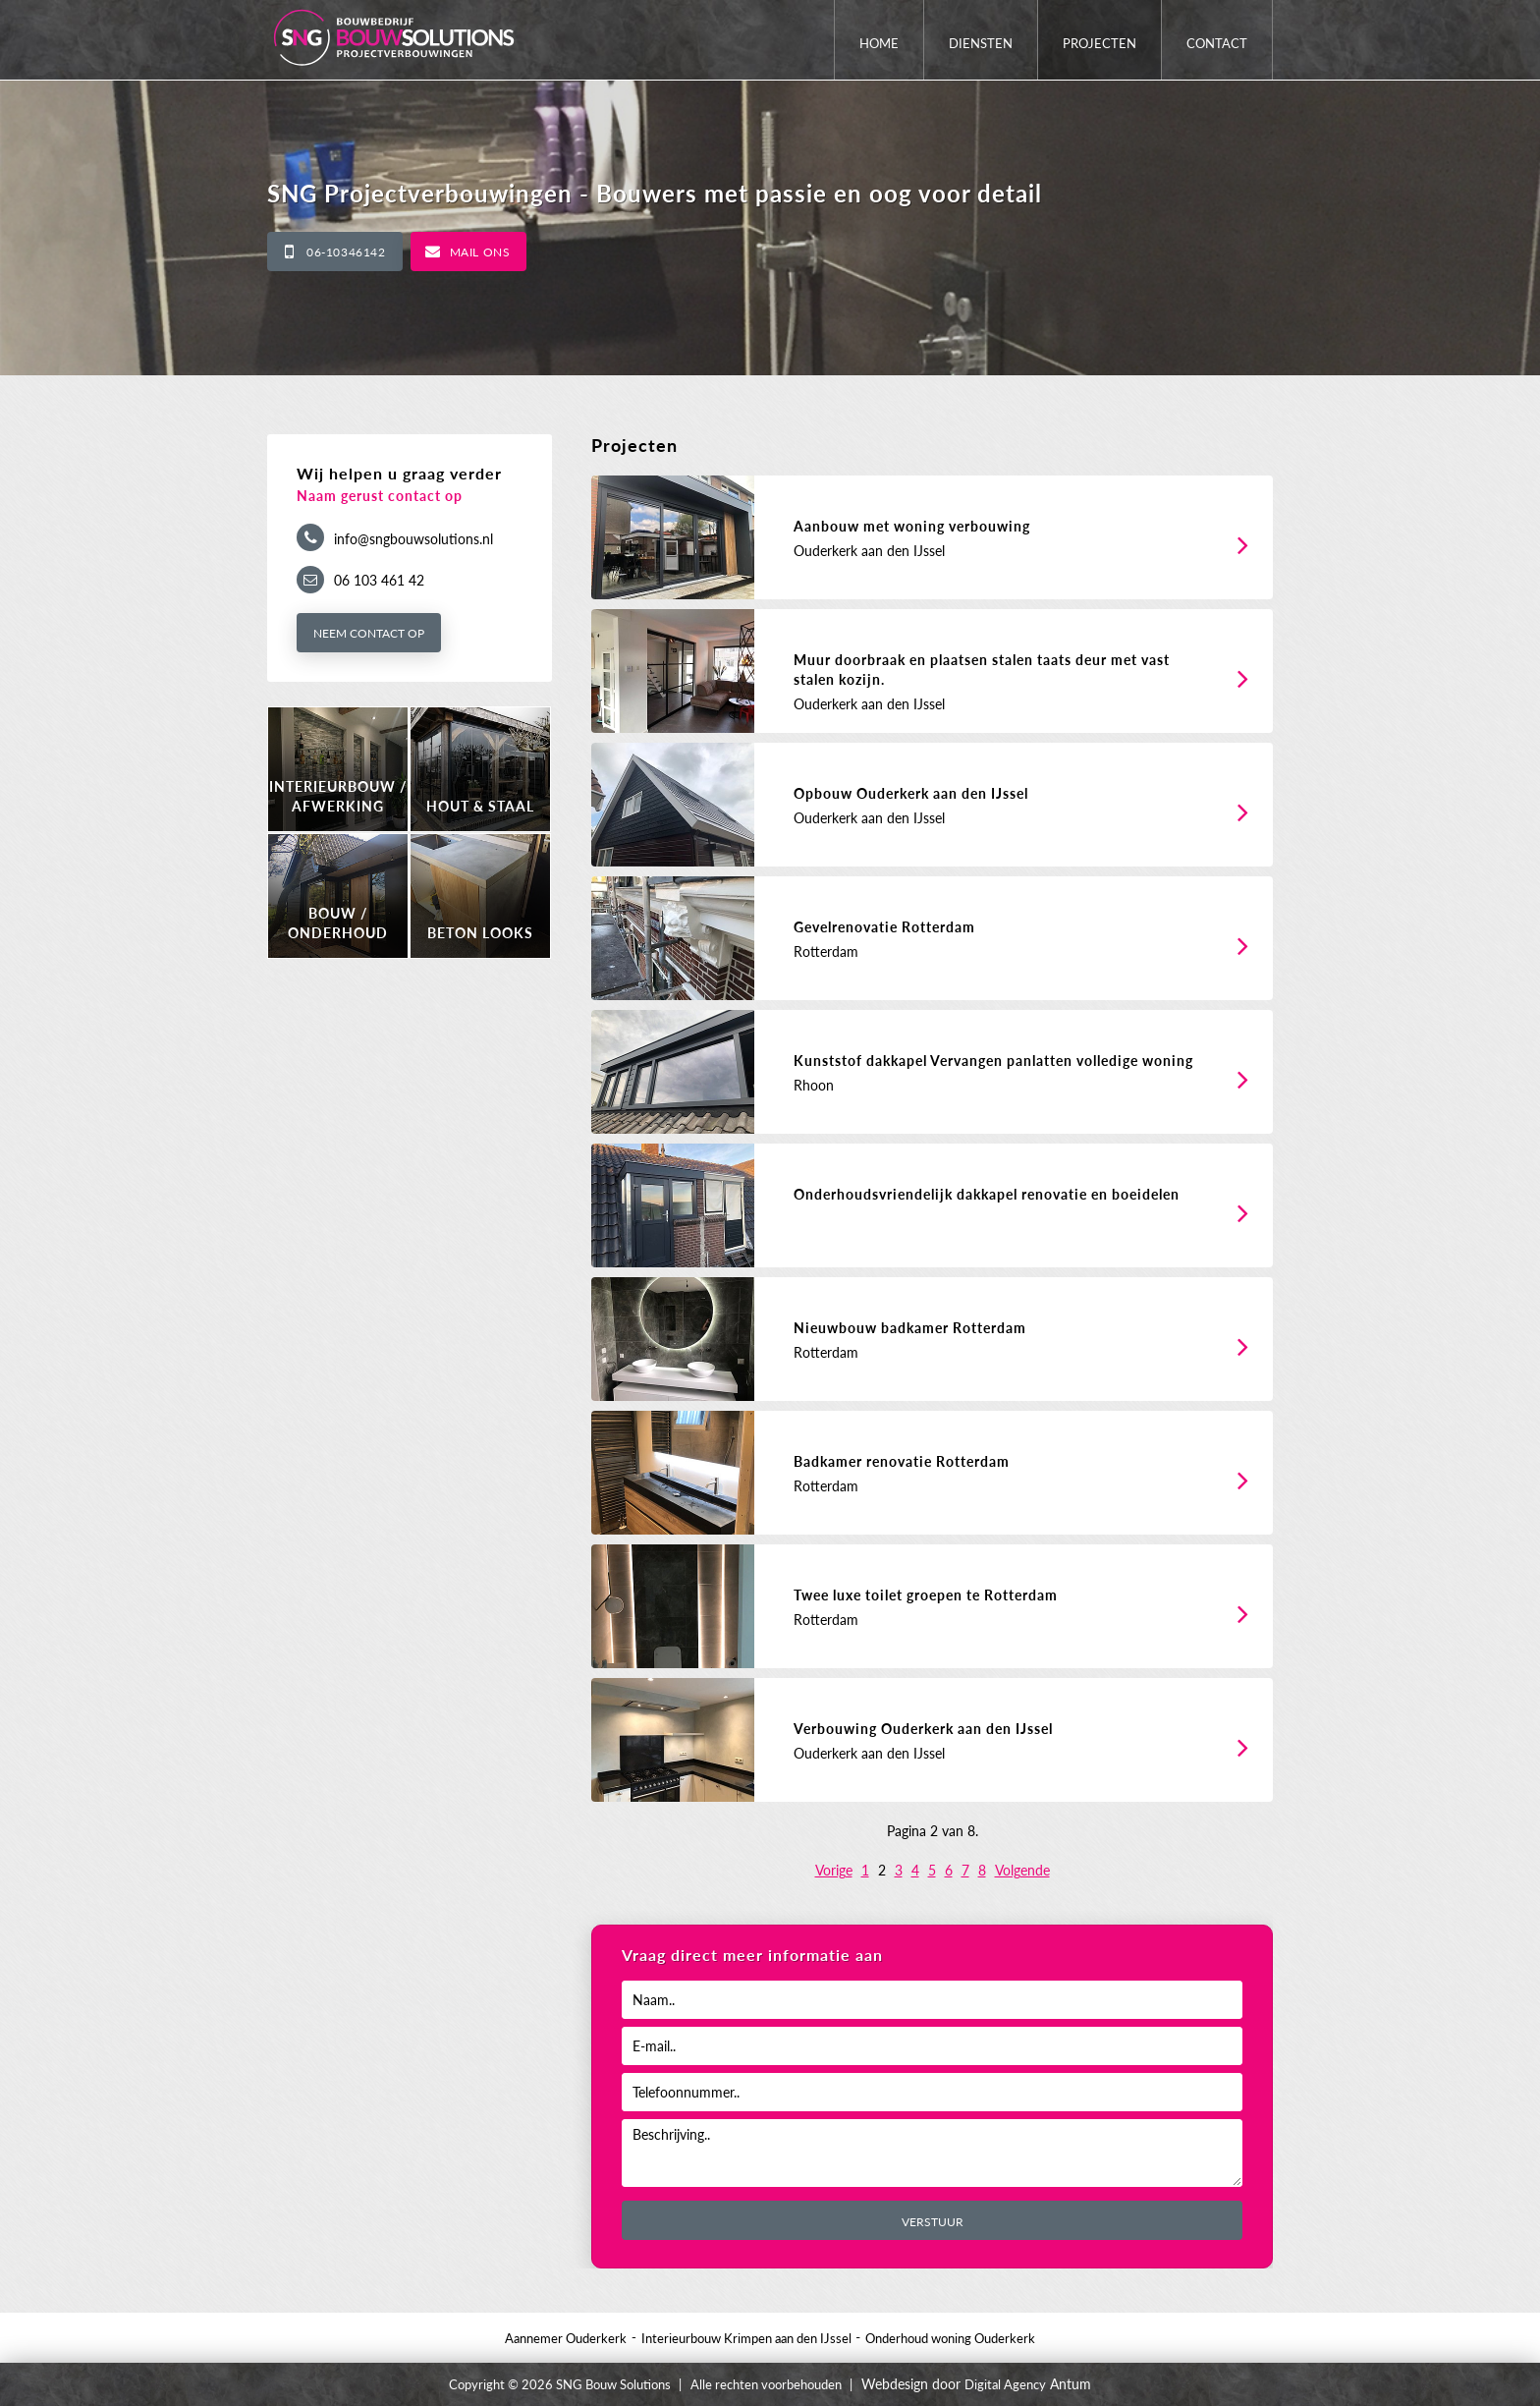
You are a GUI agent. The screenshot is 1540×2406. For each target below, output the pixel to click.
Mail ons (480, 252)
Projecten (1099, 43)
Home (879, 43)
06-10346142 (346, 252)
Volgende (1022, 1870)
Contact (1216, 43)
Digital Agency (1005, 2384)
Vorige (833, 1870)
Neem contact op (368, 633)
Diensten (981, 43)
